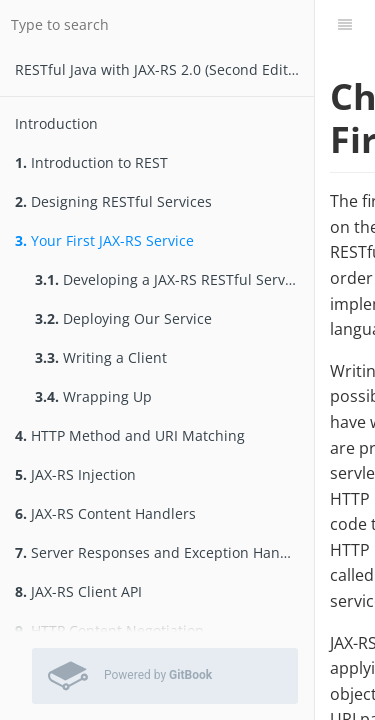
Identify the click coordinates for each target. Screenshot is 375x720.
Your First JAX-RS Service (104, 240)
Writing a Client (101, 357)
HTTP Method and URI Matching (130, 435)
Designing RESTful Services (113, 201)
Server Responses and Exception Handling (164, 552)
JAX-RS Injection (75, 474)
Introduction (56, 123)
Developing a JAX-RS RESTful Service (169, 279)
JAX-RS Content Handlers (105, 513)
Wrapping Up (93, 396)
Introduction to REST (91, 162)
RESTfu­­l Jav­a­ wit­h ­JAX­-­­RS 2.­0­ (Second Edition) (164, 69)
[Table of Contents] (345, 25)
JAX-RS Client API (78, 591)
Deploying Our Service (123, 318)
